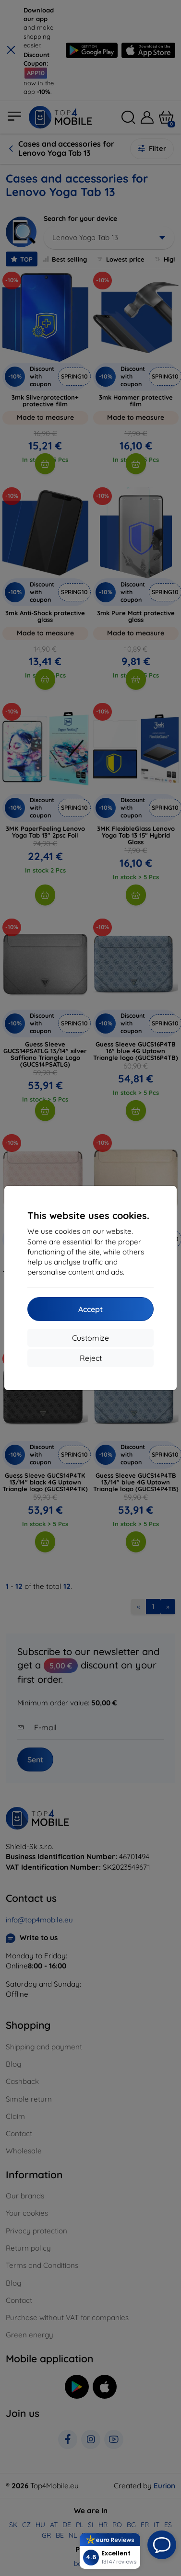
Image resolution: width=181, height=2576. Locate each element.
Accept (90, 1309)
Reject (91, 1358)
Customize (90, 1338)
